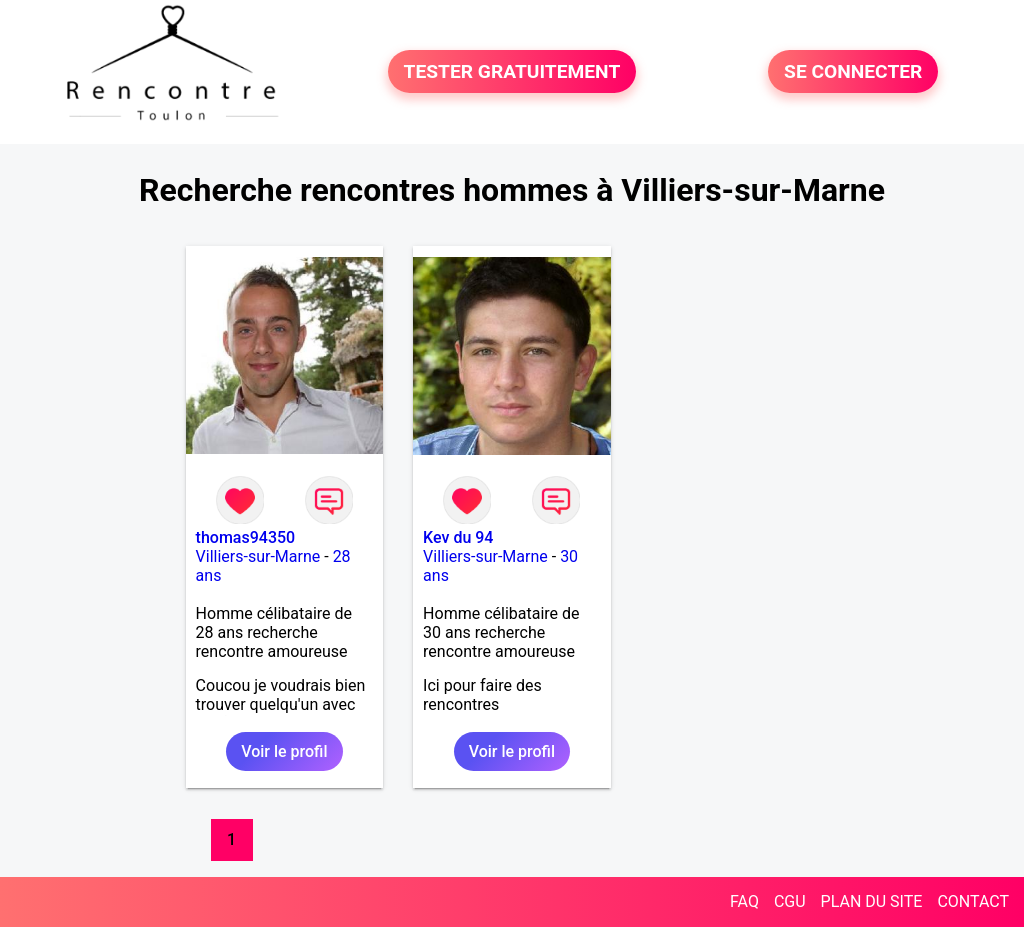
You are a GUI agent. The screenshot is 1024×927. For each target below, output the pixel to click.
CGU (790, 901)
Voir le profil (284, 751)
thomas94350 (246, 537)
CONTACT (973, 901)
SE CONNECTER (853, 71)
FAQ (744, 901)
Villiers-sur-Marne (258, 556)
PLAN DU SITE (872, 901)
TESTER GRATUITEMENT (512, 71)
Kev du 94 (458, 537)
